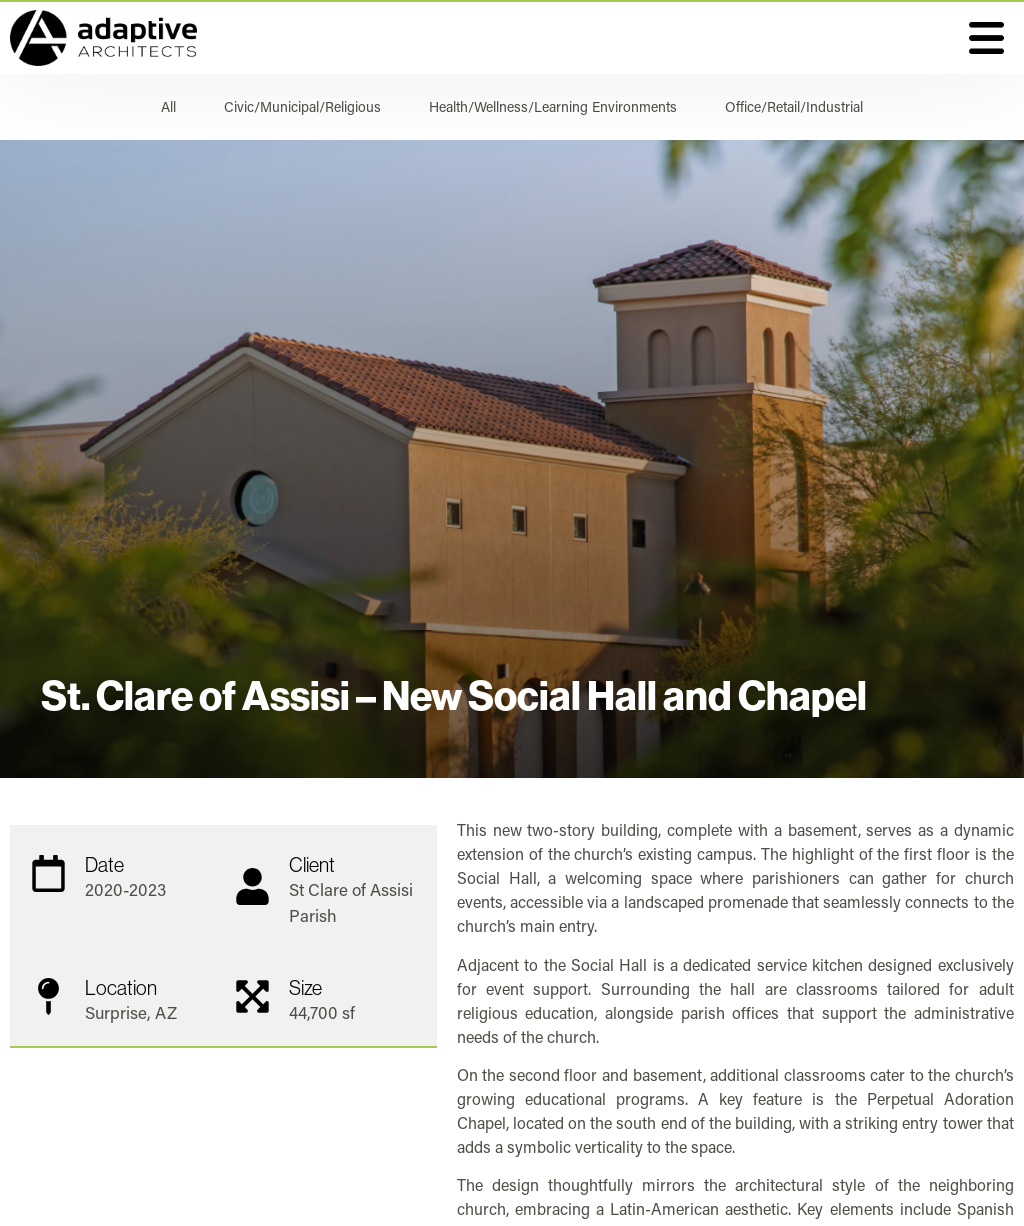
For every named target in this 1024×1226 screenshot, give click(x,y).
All (168, 106)
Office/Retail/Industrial (794, 106)
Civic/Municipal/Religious (302, 106)
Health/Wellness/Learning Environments (553, 106)
